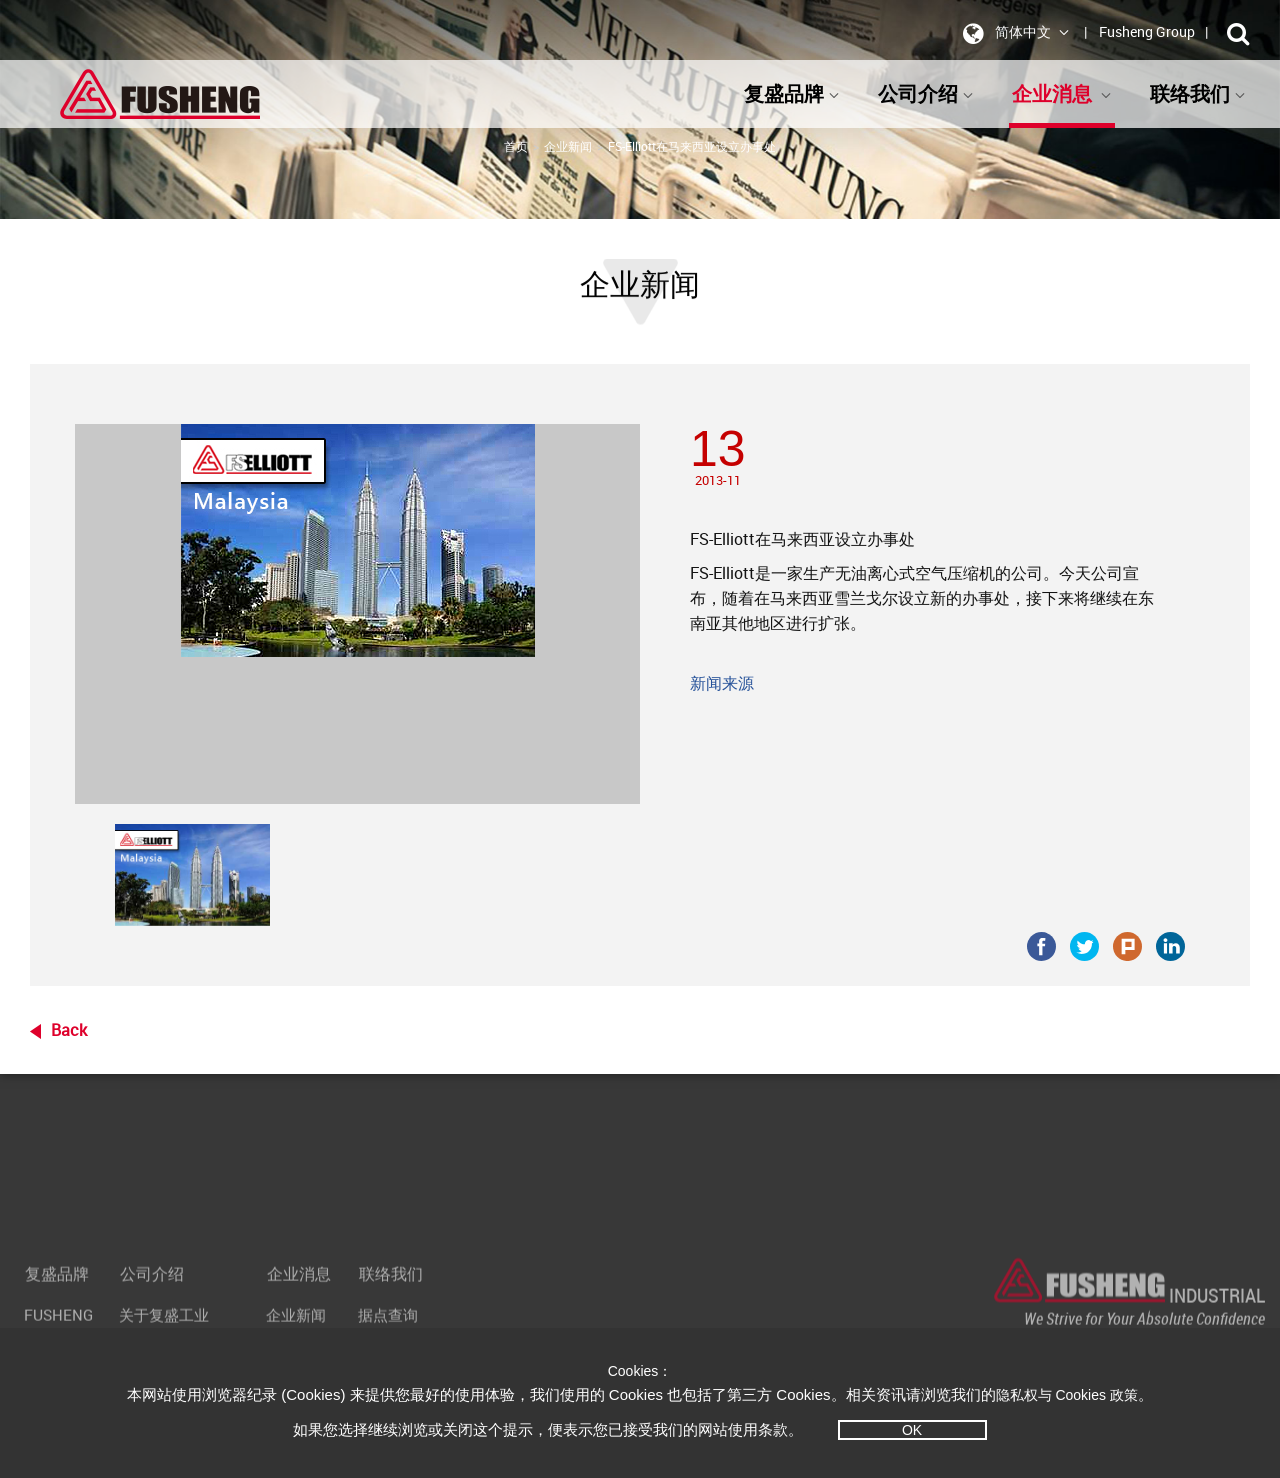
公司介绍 (926, 93)
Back (69, 1030)
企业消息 (1062, 93)
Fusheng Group (1147, 31)
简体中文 (1012, 33)
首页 (516, 146)
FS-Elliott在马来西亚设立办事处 (692, 146)
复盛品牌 (792, 93)
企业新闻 (568, 146)
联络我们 (1198, 93)
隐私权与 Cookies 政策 (1067, 1395)
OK (912, 1430)
